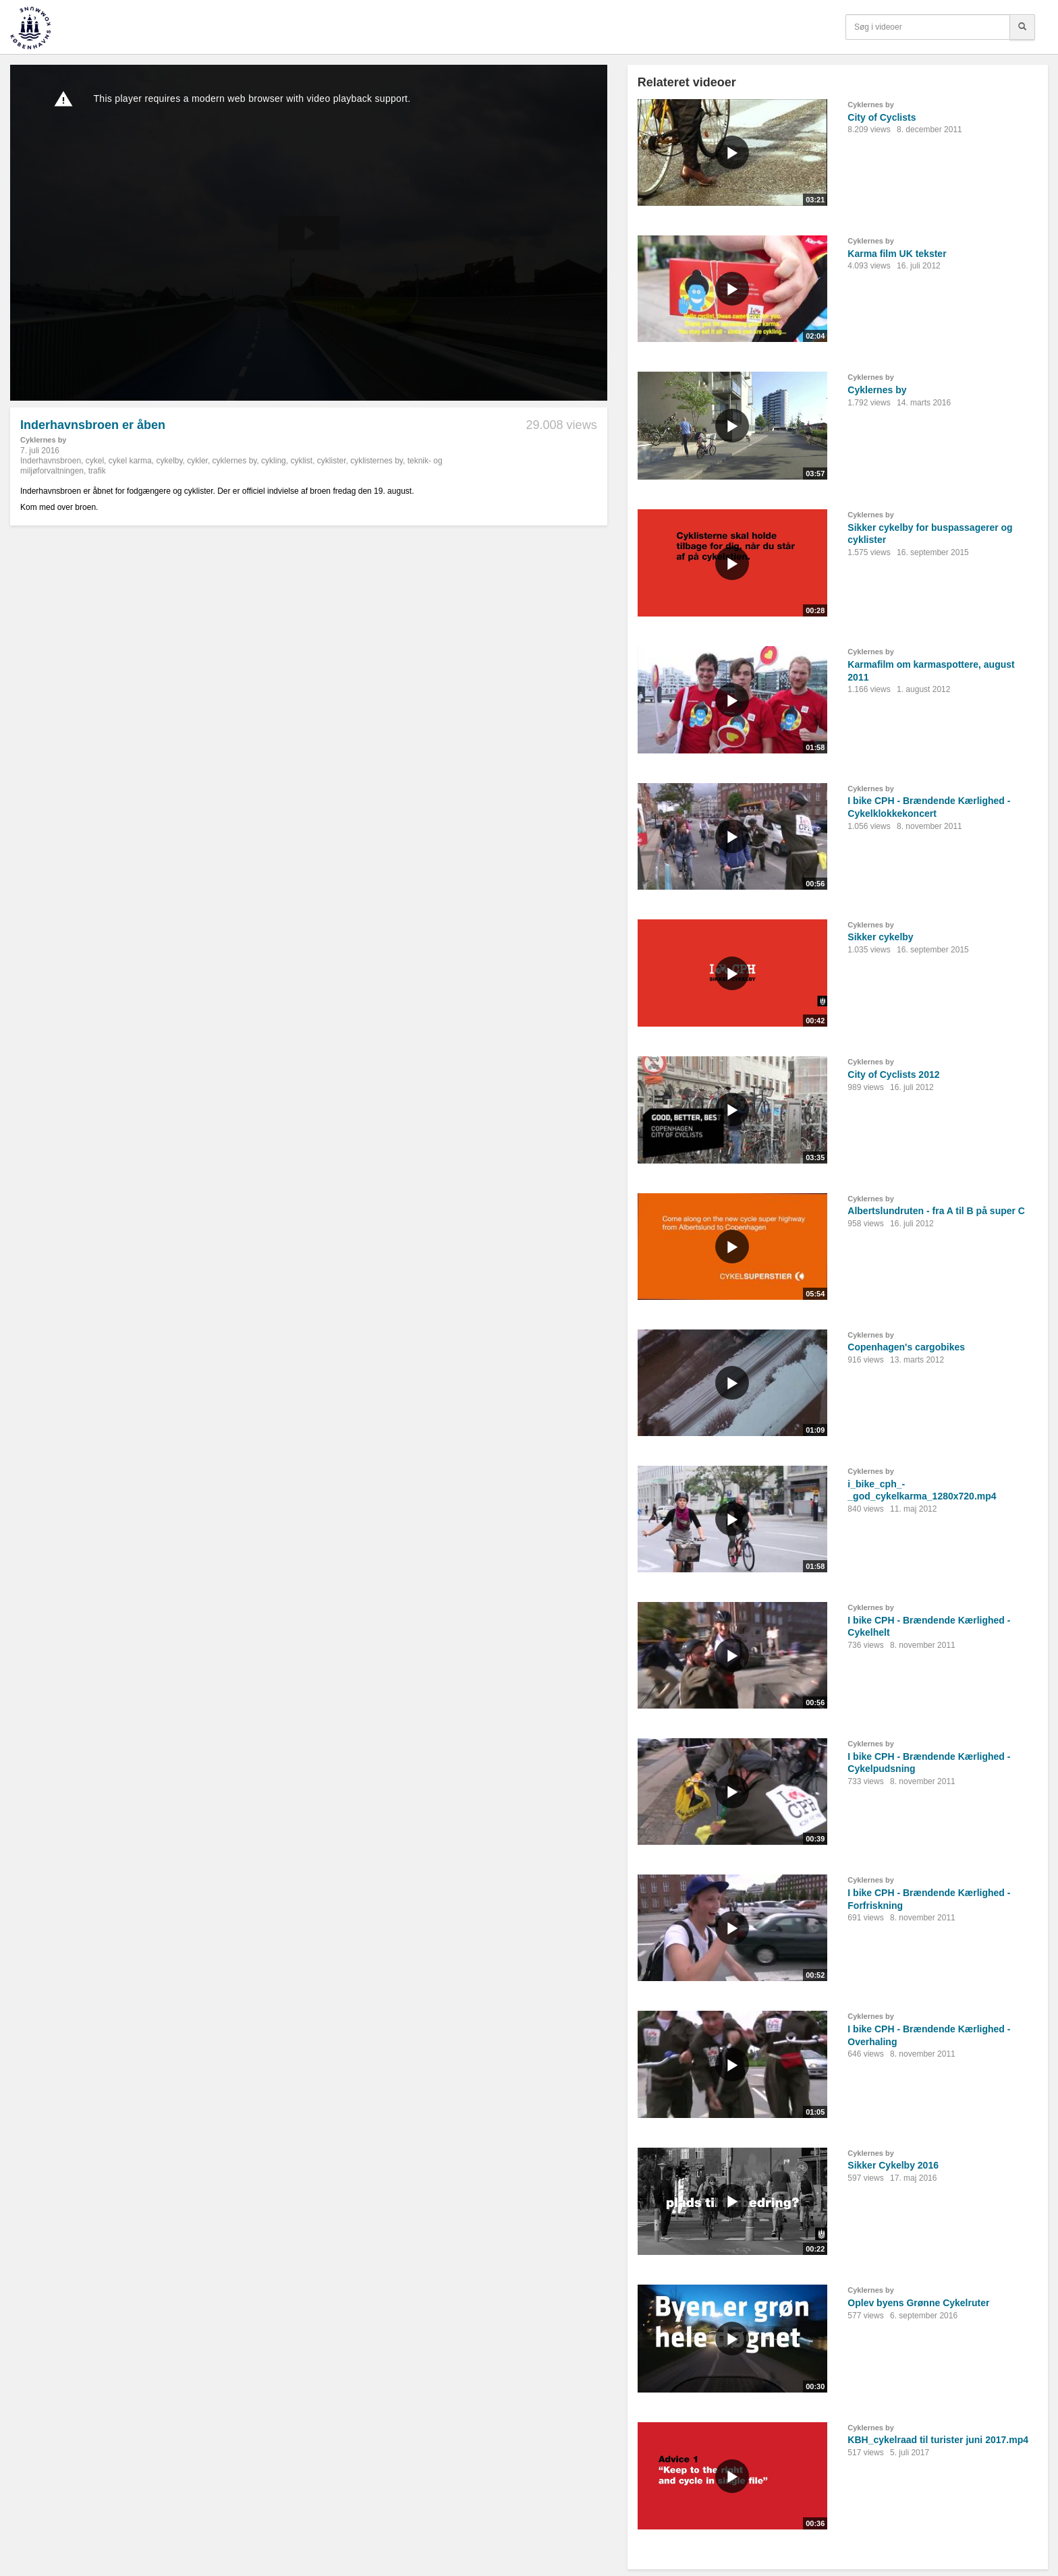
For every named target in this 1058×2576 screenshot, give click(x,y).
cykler (197, 460)
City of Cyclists (881, 117)
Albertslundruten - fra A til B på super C (936, 1210)
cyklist (301, 460)
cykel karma (130, 460)
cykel (95, 460)
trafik (97, 471)
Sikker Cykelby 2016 (893, 2165)
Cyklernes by (43, 440)
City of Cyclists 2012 (893, 1074)
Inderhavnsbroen (50, 460)
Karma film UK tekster (896, 253)
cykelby (169, 460)
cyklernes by (235, 460)
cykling (273, 460)
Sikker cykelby (880, 937)
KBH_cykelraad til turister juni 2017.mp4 (937, 2439)
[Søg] (1022, 27)
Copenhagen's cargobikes (906, 1347)
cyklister (331, 460)
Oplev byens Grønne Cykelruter (918, 2302)
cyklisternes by (376, 460)
